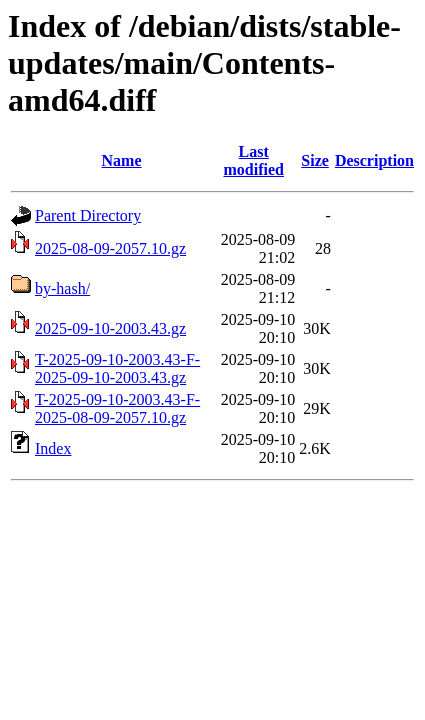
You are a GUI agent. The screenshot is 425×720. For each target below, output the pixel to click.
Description (374, 160)
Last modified (253, 160)
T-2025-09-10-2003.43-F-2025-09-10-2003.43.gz (117, 368)
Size (315, 160)
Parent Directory (88, 215)
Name (122, 160)
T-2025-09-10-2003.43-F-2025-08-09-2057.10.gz (117, 408)
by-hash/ (62, 288)
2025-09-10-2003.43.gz (110, 328)
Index (53, 448)
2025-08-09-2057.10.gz (110, 248)
